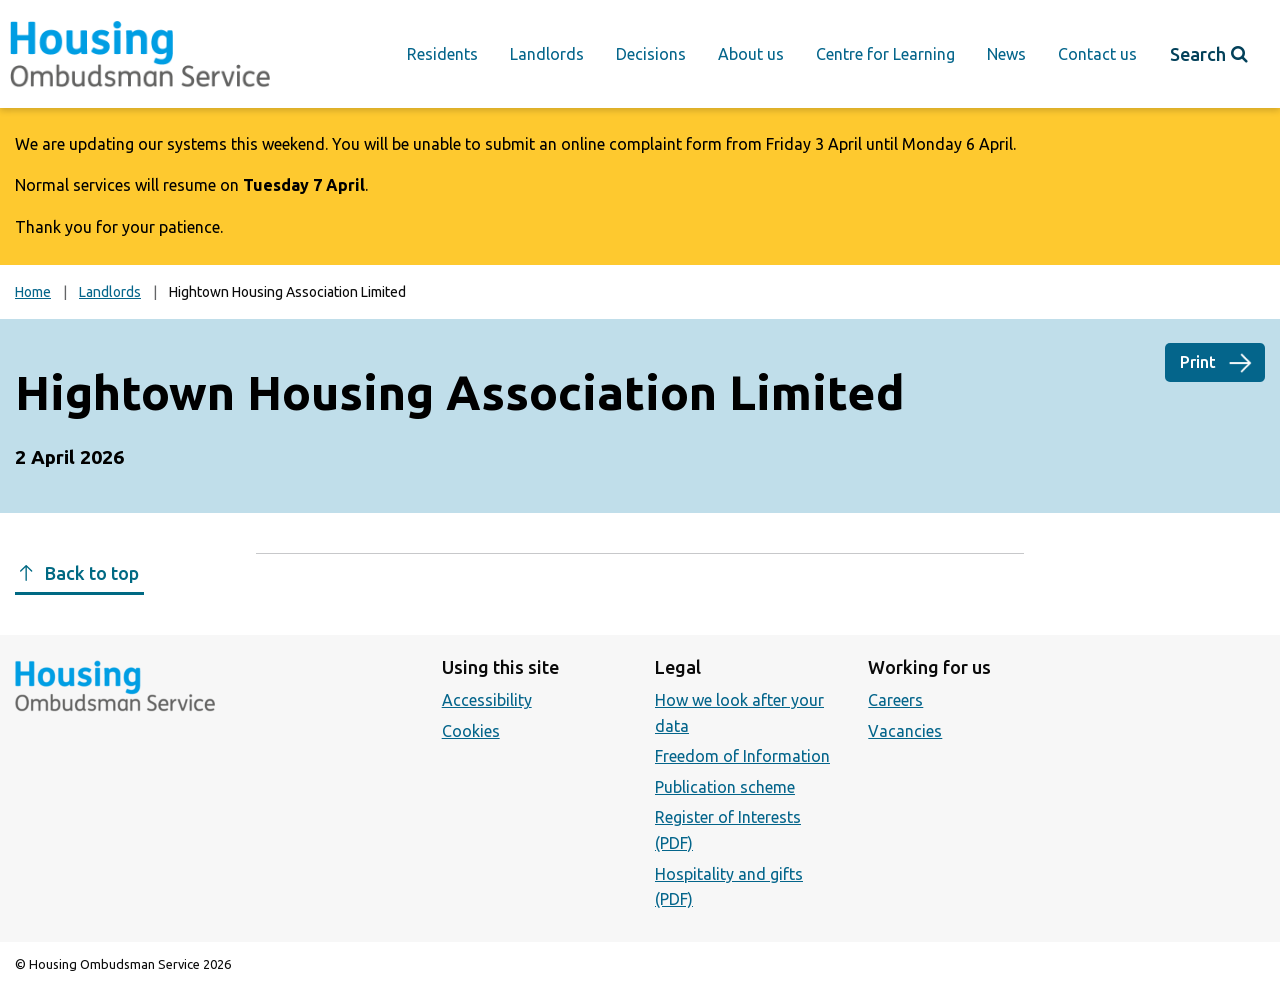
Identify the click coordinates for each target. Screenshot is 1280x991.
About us (751, 54)
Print (1198, 362)
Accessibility (487, 700)
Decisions (651, 54)
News (1006, 54)
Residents (442, 54)
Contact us (1097, 54)
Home (33, 292)
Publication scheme (725, 787)
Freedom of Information (742, 756)
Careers (895, 700)
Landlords (547, 54)
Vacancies (905, 731)
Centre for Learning (885, 54)
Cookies (471, 731)
